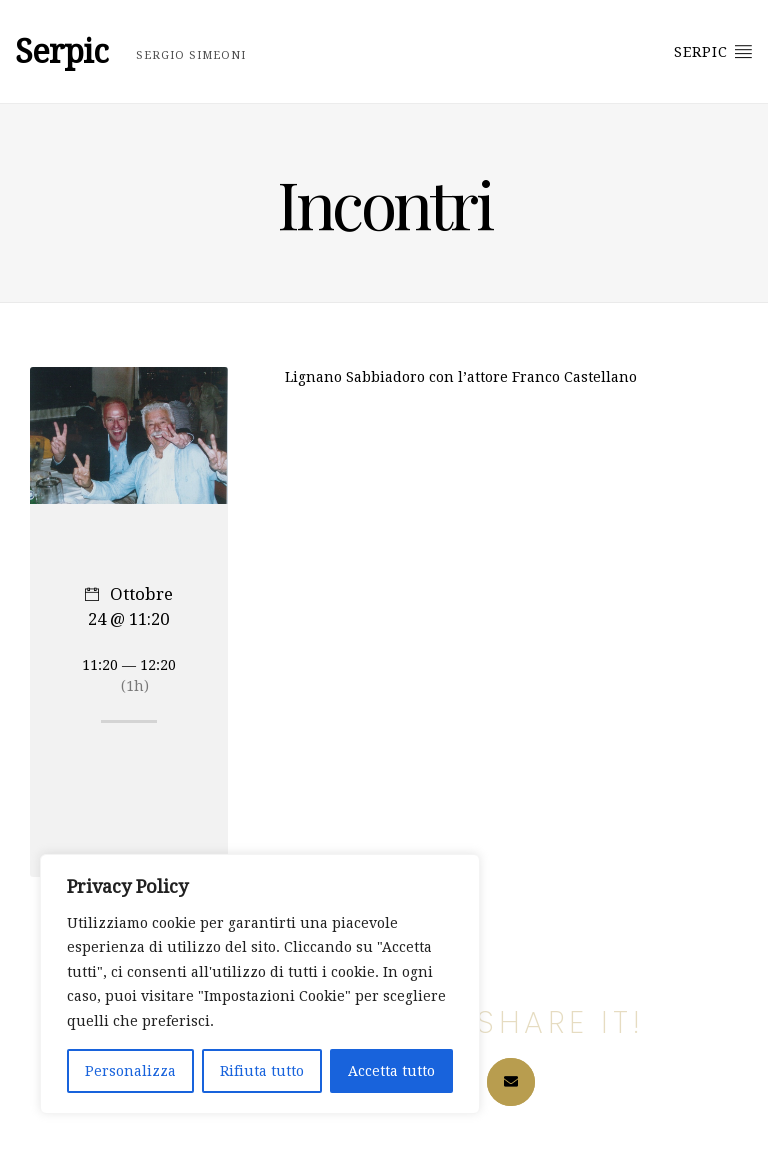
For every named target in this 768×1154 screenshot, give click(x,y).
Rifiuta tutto (262, 1071)
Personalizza (130, 1071)
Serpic (713, 51)
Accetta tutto (391, 1071)
